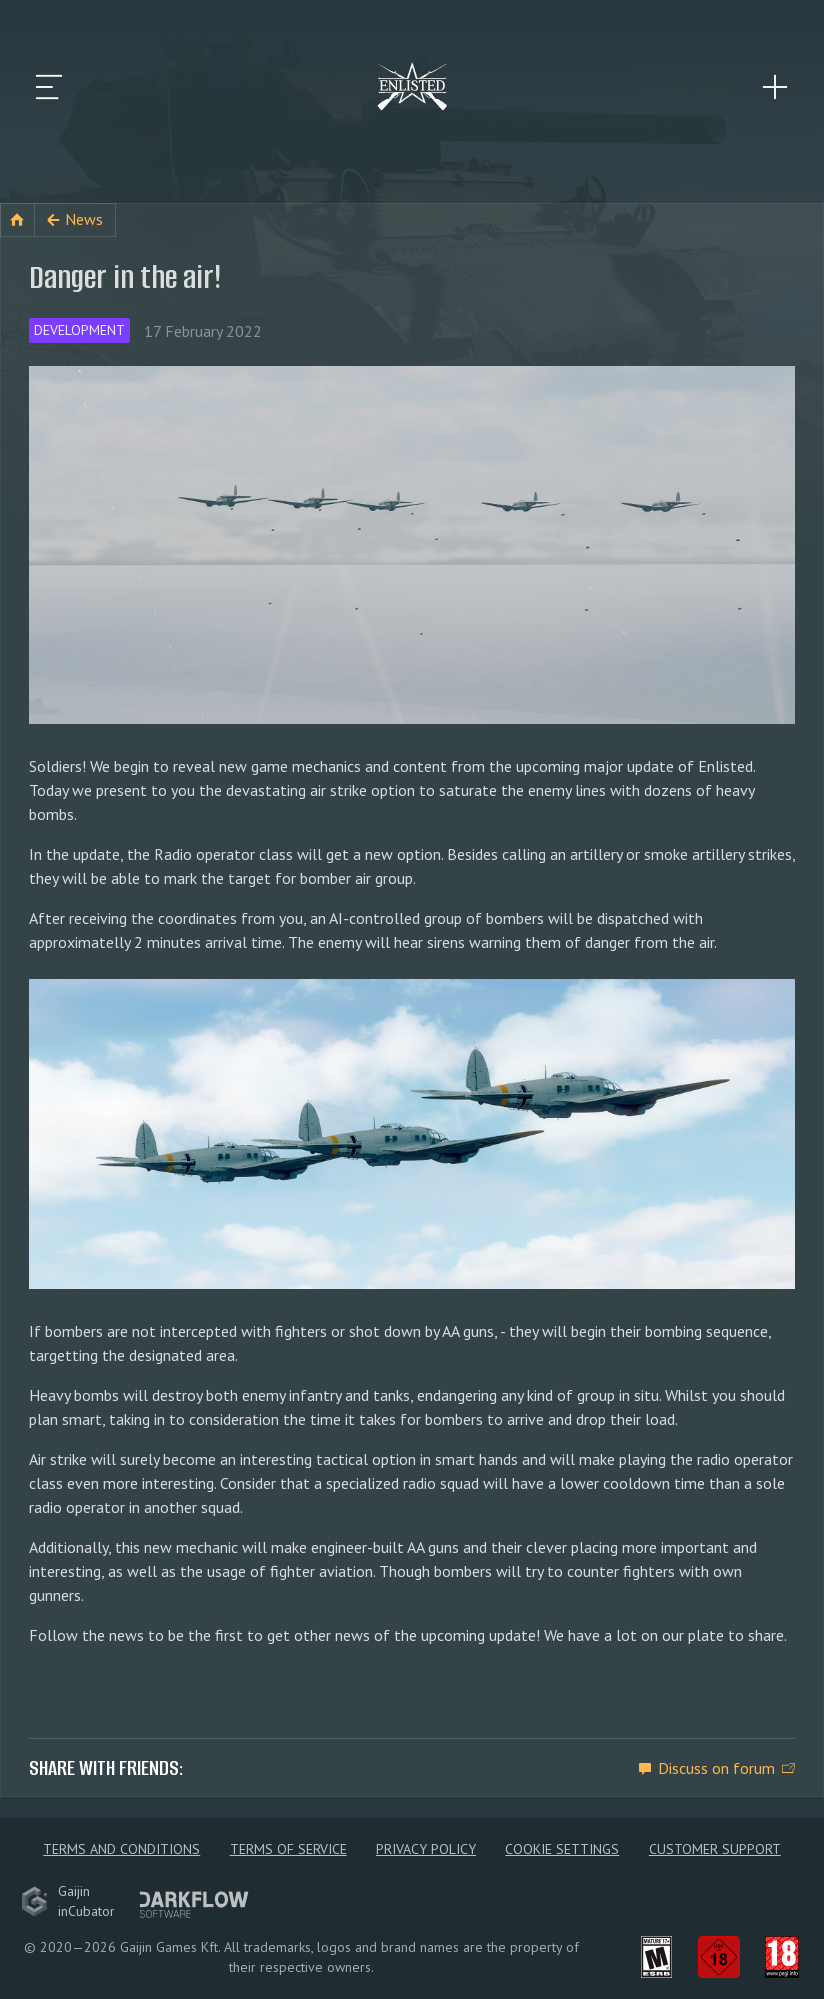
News (84, 219)
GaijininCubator (68, 1901)
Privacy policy (426, 1849)
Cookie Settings (562, 1849)
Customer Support (715, 1849)
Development (79, 330)
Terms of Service (288, 1849)
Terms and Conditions (121, 1849)
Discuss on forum (716, 1768)
